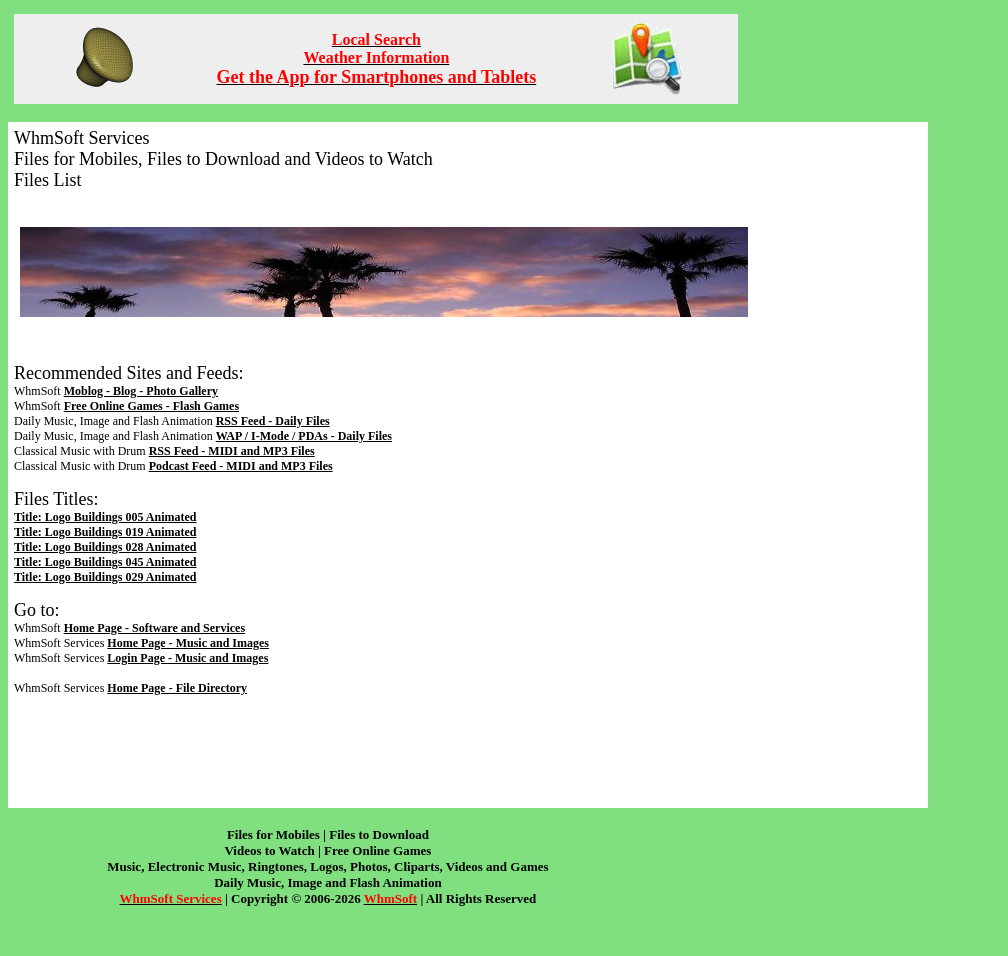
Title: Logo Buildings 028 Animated (105, 547)
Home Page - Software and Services (154, 628)
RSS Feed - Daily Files (273, 421)
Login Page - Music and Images (187, 658)
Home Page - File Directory (177, 688)
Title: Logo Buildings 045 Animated (105, 562)
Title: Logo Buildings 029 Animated (105, 577)
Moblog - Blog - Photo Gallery (141, 391)
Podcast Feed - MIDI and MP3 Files (241, 466)
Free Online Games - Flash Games (151, 406)
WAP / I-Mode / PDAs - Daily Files (304, 436)
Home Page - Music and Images (188, 643)
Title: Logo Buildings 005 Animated (105, 517)
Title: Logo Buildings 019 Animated (105, 532)
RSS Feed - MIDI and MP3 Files (232, 451)
